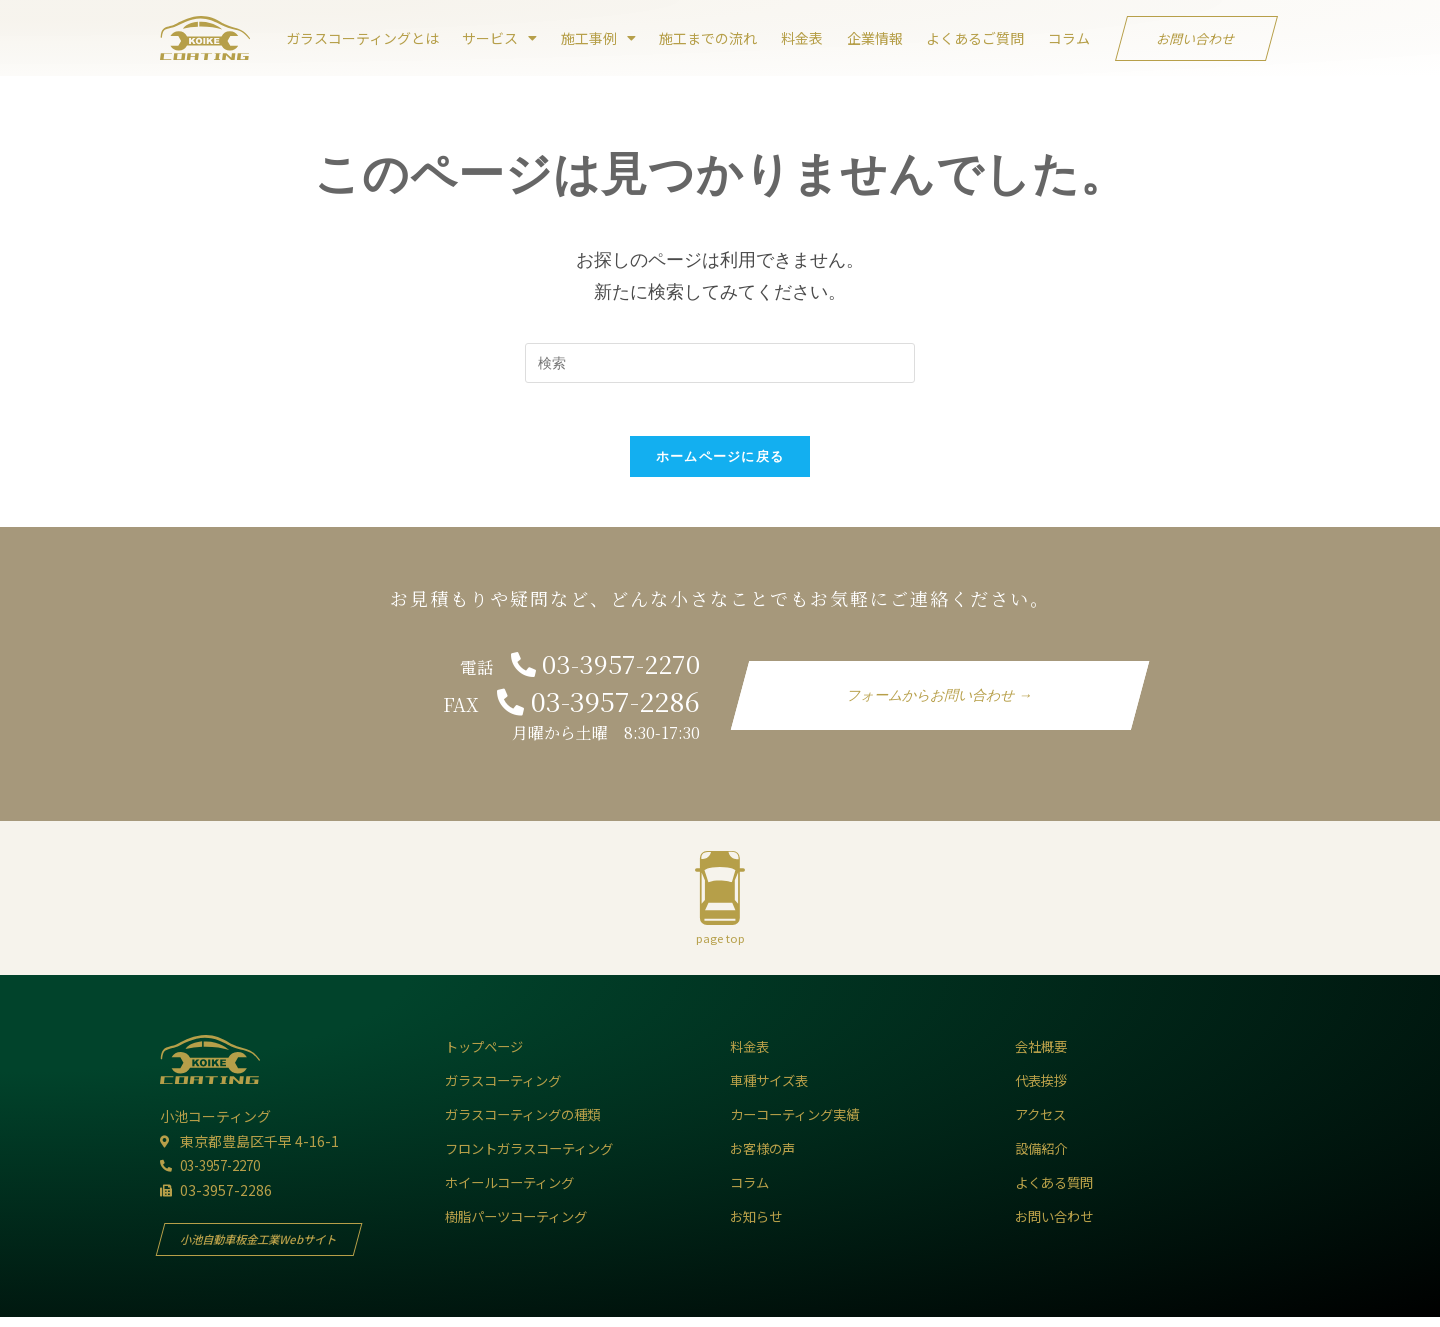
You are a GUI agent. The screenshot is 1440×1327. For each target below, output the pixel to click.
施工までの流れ (708, 38)
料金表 (802, 38)
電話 (572, 674)
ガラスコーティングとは (362, 38)
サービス (499, 38)
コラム (1069, 38)
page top (720, 946)
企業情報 (875, 38)
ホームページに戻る (720, 463)
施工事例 (598, 38)
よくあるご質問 (975, 38)
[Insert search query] (720, 363)
